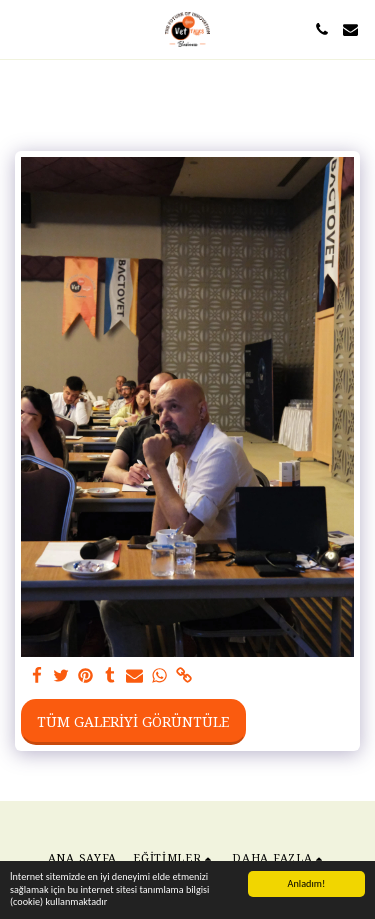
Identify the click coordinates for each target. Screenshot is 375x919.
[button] (22, 28)
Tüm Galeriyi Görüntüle (133, 721)
